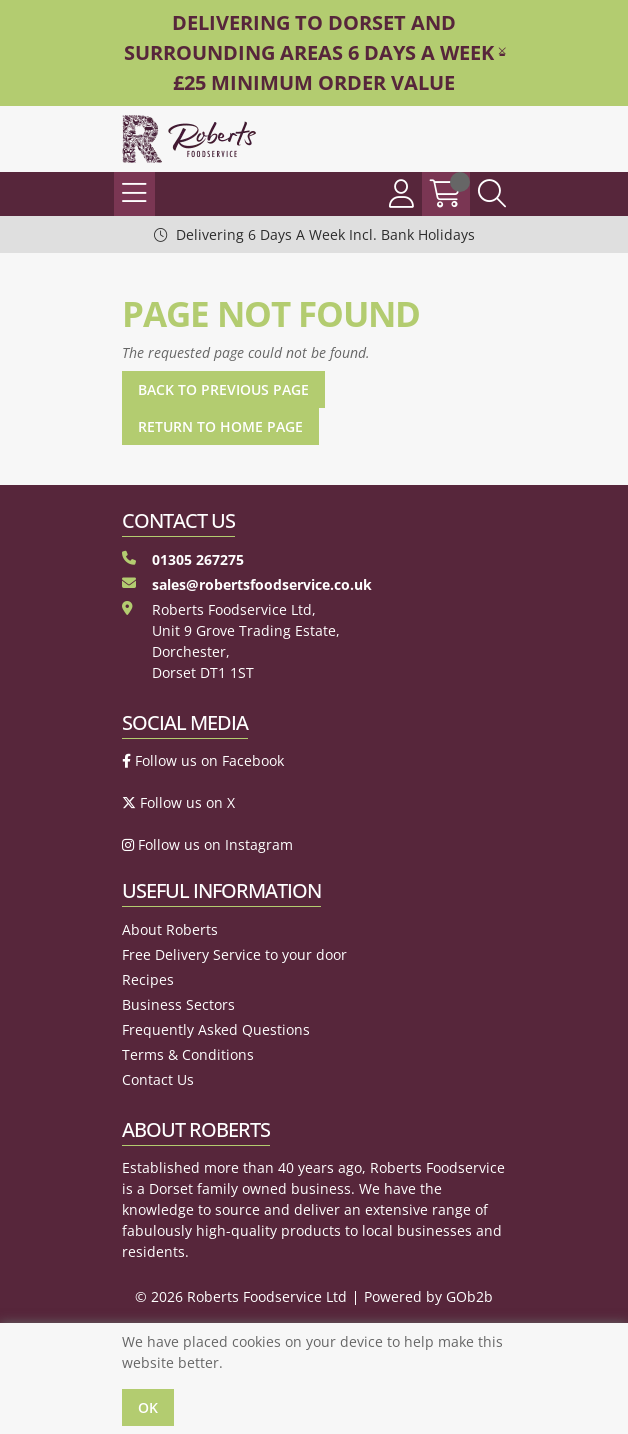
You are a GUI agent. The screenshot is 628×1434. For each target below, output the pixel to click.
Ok (148, 1407)
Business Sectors (178, 1004)
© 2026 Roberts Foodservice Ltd (241, 1296)
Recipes (148, 979)
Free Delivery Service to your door (234, 954)
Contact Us (158, 1079)
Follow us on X (178, 802)
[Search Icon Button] (492, 194)
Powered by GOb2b (428, 1296)
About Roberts (170, 929)
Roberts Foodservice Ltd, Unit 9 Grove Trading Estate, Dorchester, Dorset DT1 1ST (231, 641)
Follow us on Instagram (207, 844)
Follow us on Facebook (203, 760)
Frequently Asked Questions (216, 1029)
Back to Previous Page (223, 389)
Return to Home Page (220, 426)
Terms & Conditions (188, 1054)
